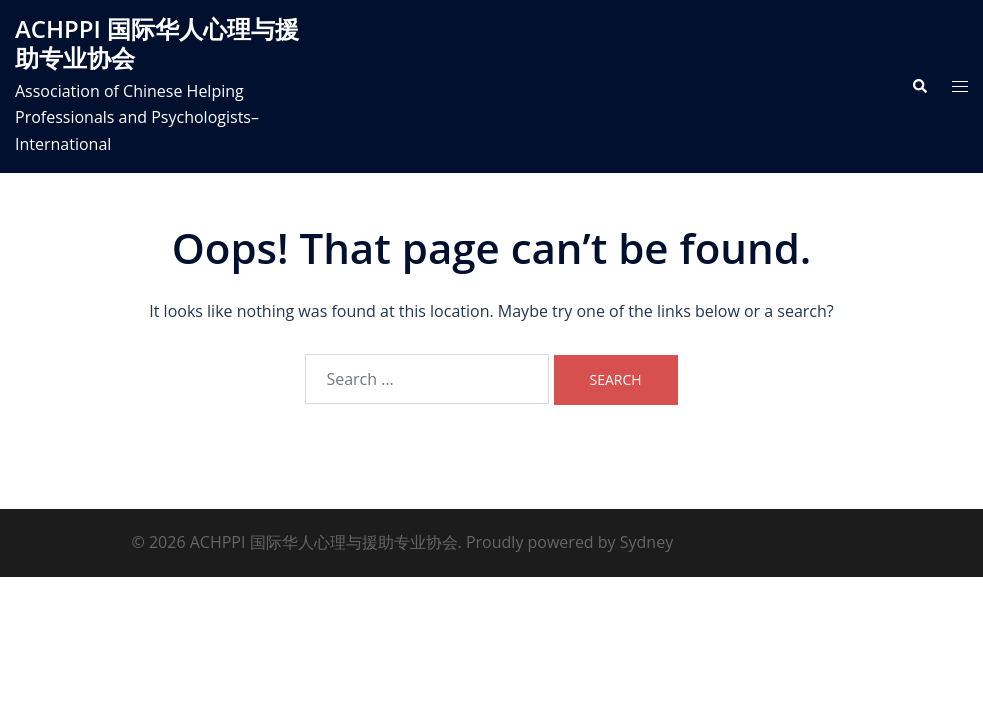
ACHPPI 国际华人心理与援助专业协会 (157, 43)
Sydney (646, 542)
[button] (919, 86)
